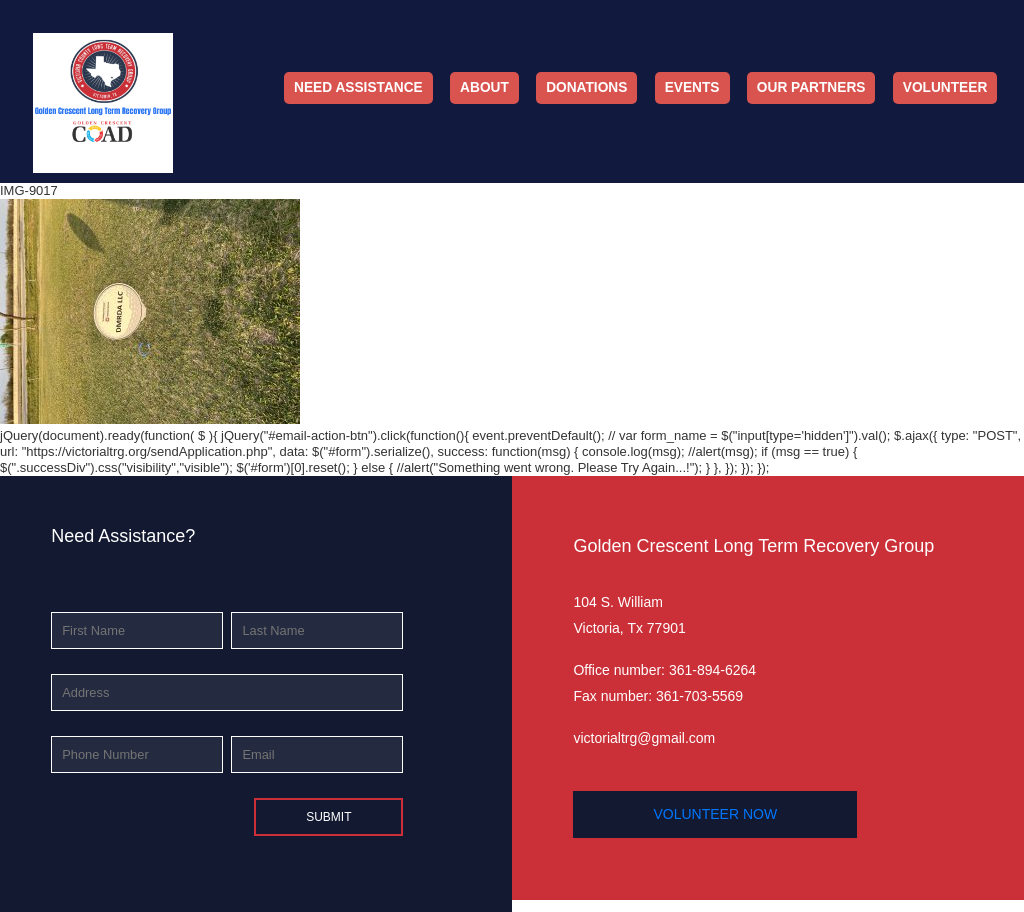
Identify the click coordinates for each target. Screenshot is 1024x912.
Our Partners (811, 87)
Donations (586, 87)
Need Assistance (358, 87)
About (484, 87)
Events (692, 87)
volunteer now (715, 814)
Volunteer (945, 87)
